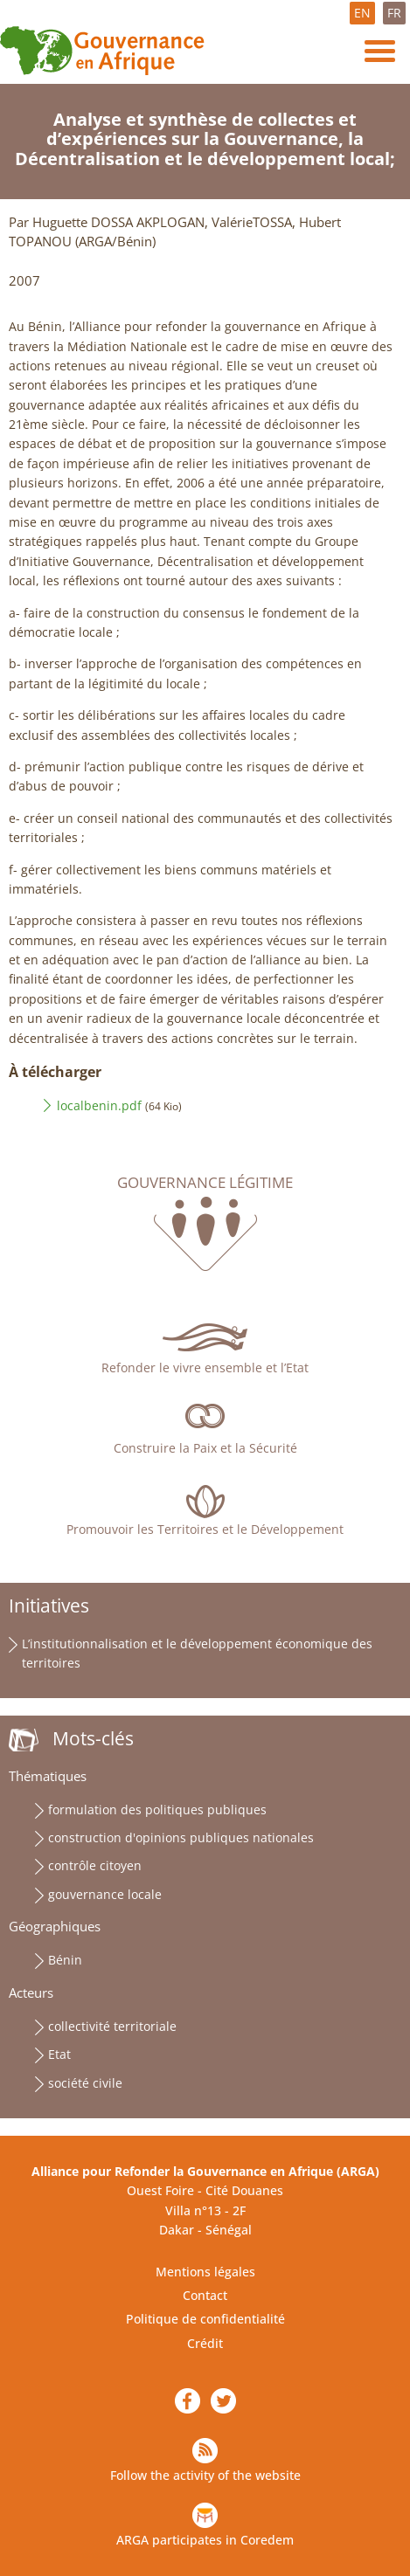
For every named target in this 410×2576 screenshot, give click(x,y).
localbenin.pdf (99, 1105)
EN (362, 12)
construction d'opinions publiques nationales (181, 1837)
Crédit (205, 2343)
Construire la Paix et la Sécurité (205, 1448)
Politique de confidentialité (205, 2318)
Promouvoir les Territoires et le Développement (205, 1529)
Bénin (65, 1959)
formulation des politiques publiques (157, 1809)
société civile (85, 2083)
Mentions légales (205, 2271)
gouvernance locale (105, 1894)
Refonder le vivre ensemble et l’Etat (205, 1367)
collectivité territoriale (112, 2026)
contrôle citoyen (95, 1865)
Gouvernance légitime (205, 1182)
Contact (205, 2295)
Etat (59, 2054)
